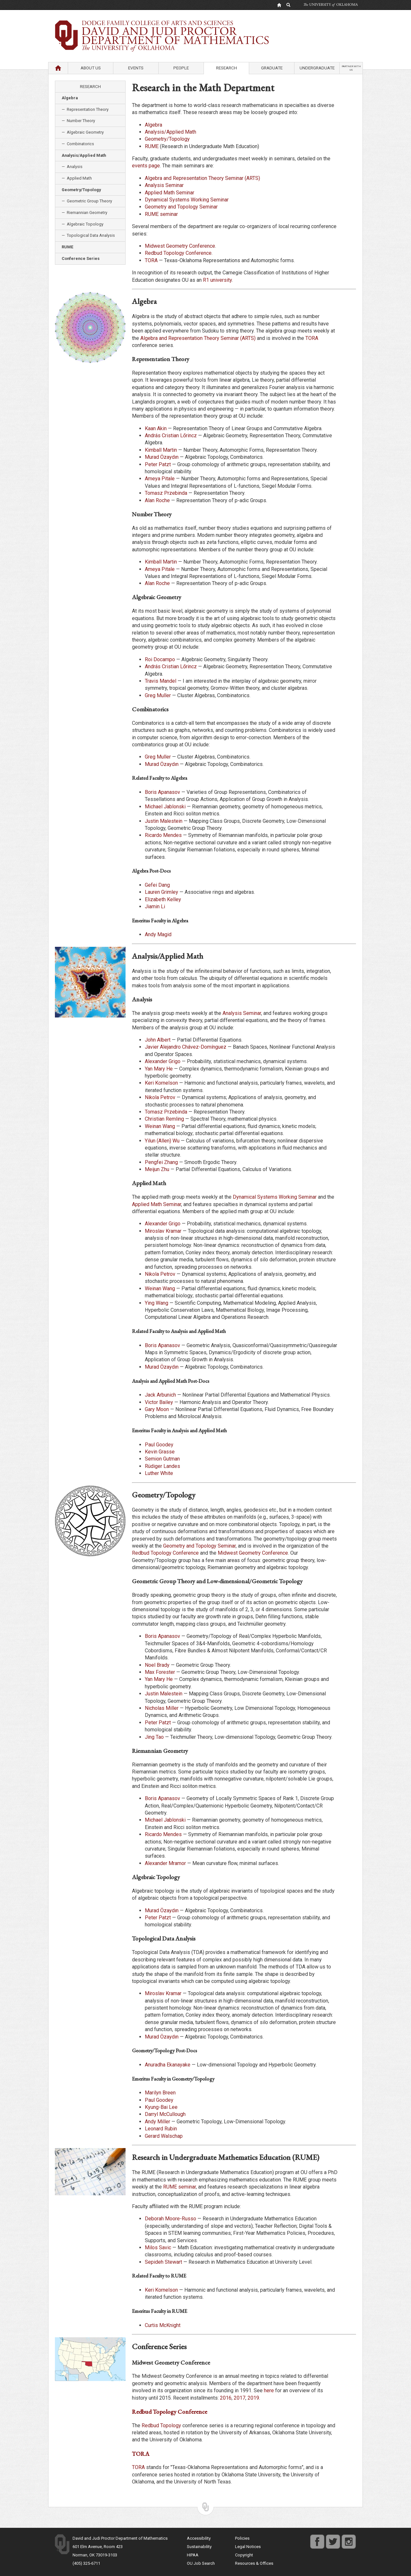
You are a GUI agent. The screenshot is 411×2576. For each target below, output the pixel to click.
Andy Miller (157, 2122)
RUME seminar (161, 214)
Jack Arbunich (160, 1395)
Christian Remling (164, 1119)
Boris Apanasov (162, 792)
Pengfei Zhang (161, 1162)
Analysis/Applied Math (170, 132)
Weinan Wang (160, 1126)
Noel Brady (157, 1665)
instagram (348, 2538)
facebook (317, 2538)
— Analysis (72, 166)
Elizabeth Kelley (163, 899)
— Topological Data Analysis (88, 235)
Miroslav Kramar (163, 1231)
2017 (239, 2398)
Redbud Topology (161, 2425)
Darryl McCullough (165, 2114)
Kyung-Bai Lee (161, 2107)
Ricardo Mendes (163, 835)
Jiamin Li (155, 906)
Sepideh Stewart (163, 2262)
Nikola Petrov (160, 1097)
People (181, 67)
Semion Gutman (162, 1459)
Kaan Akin (156, 428)
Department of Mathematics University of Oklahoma (205, 25)
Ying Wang (156, 1303)
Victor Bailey (159, 1402)
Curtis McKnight (162, 2325)
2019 (253, 2398)
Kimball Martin (161, 450)
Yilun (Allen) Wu (162, 1141)
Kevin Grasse (160, 1452)
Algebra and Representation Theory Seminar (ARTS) (202, 178)
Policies (242, 2538)
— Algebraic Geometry (83, 132)
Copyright (244, 2555)
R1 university (217, 280)
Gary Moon (157, 1409)
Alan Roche (157, 500)
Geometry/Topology (167, 139)
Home (58, 67)
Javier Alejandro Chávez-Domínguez (185, 1047)
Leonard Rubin (161, 2129)
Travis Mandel (160, 681)
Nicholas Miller (162, 1708)
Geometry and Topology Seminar (181, 207)
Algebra (153, 125)
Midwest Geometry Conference (180, 246)
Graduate (272, 67)
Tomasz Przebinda (166, 493)
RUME (152, 146)
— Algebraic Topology (82, 224)
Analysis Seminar (164, 185)
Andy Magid (158, 934)
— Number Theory (78, 120)
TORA (151, 260)
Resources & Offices (254, 2563)
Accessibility (199, 2538)
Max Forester (160, 1672)
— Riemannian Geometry (84, 212)
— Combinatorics (78, 143)
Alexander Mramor (165, 1863)
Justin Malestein (163, 821)
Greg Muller (158, 695)
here (269, 2390)
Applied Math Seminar (169, 193)
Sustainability (199, 2546)
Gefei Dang (157, 885)
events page (146, 166)
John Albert (158, 1040)
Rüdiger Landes (162, 1466)
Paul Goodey (159, 1445)
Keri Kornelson (161, 1083)
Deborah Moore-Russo (170, 2219)
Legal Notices (248, 2546)
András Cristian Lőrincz (171, 435)
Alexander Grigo (162, 1061)
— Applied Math (77, 178)
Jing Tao (154, 1737)
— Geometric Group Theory (87, 201)
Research (226, 67)
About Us (91, 67)
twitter (331, 2538)
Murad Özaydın (162, 457)
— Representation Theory (85, 109)
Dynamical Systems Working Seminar (187, 200)
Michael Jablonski (165, 807)
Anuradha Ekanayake (167, 2065)
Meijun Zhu (157, 1169)
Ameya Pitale (160, 478)
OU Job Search (201, 2563)
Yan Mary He (159, 1069)
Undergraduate (317, 67)
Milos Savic (158, 2247)
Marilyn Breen (160, 2093)
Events (136, 67)
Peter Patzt (158, 464)
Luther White (159, 1473)
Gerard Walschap (164, 2136)
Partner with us (351, 68)
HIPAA (192, 2555)
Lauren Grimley (161, 892)
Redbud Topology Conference (178, 253)
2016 (226, 2398)
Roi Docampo (160, 659)
